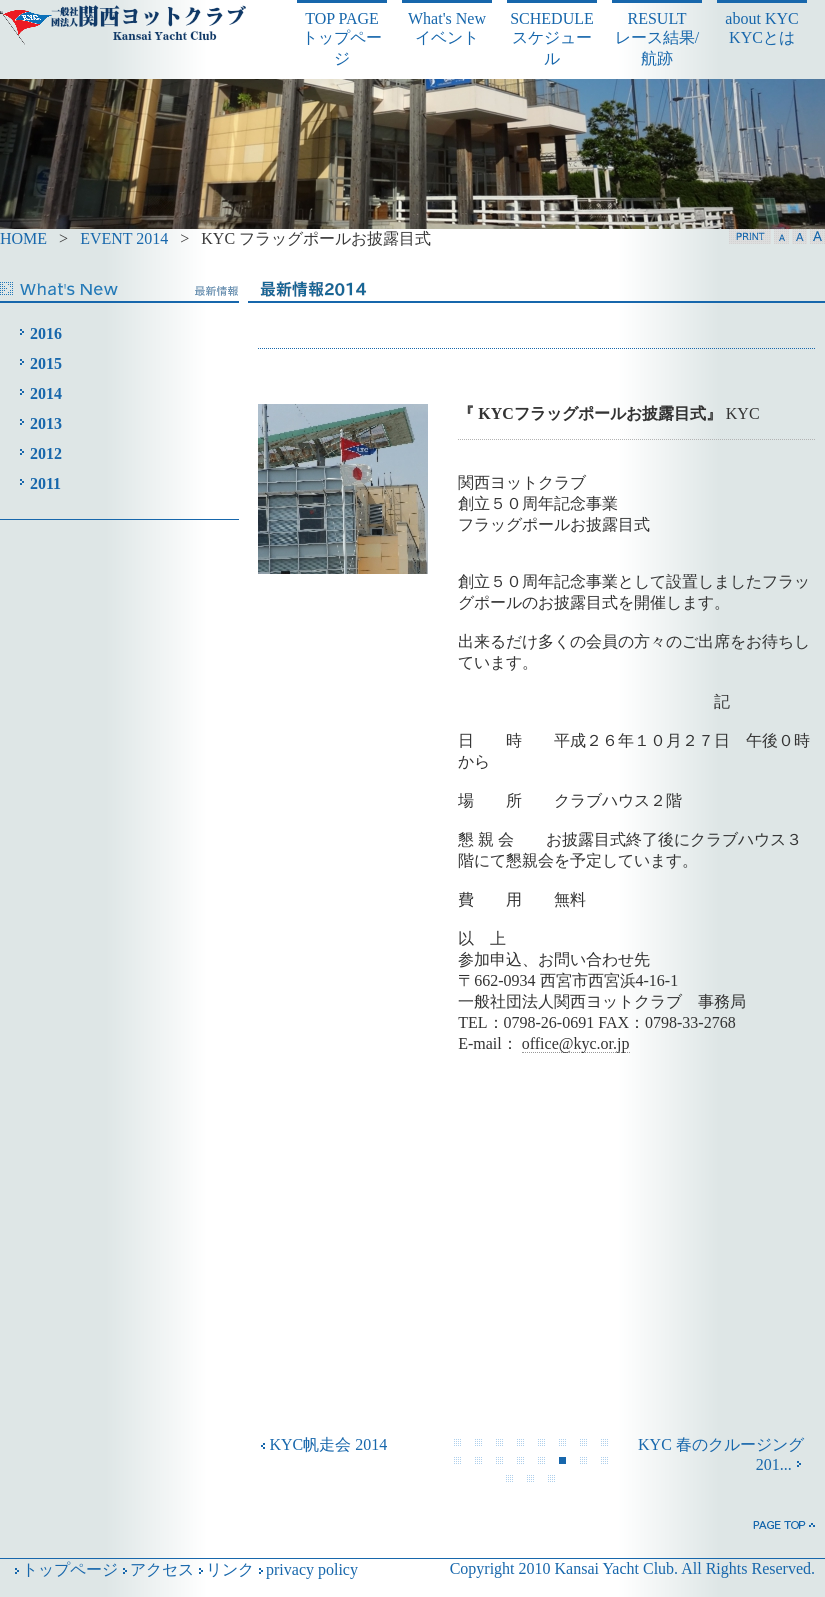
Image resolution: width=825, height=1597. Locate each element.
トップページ (64, 1569)
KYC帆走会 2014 (323, 1444)
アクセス (156, 1569)
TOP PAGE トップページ (342, 38)
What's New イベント (447, 28)
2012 (46, 453)
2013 (46, 423)
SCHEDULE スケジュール (552, 38)
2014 (46, 393)
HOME (23, 238)
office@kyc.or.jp (576, 1043)
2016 (46, 333)
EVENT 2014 (126, 238)
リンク (224, 1569)
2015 (46, 363)
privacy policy (306, 1569)
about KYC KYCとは (761, 28)
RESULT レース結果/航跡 (657, 38)
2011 (45, 483)
